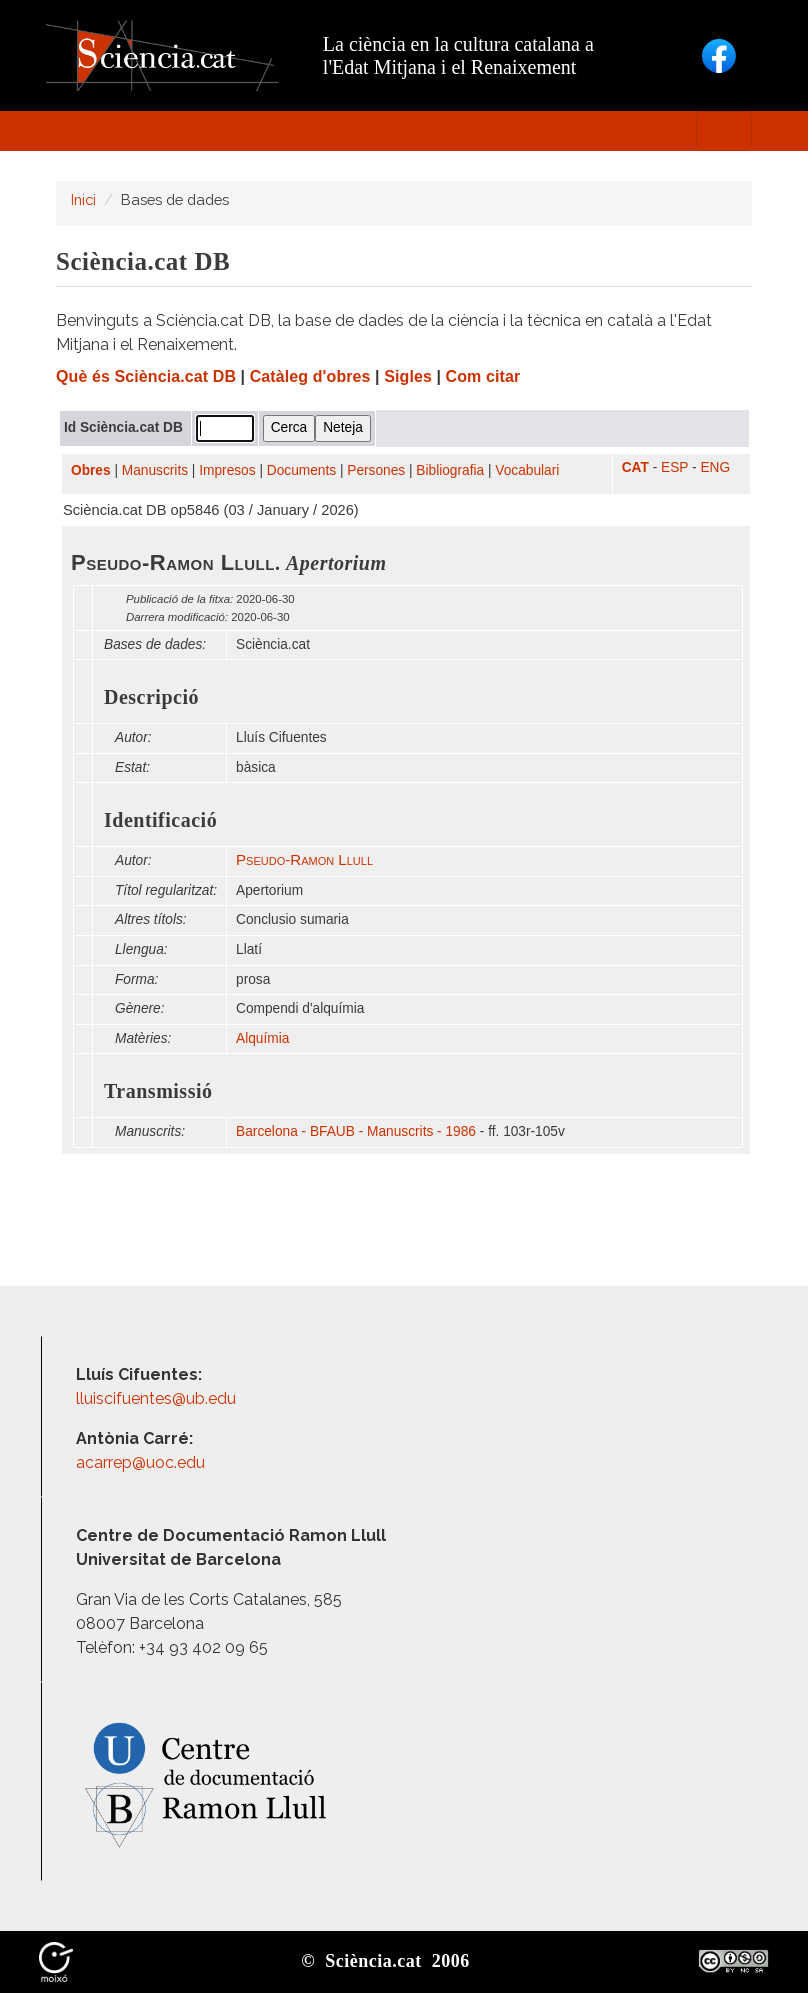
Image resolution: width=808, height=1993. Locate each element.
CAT (635, 467)
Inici (83, 199)
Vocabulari (527, 470)
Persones (376, 470)
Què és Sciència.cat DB (146, 376)
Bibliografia (450, 470)
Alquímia (262, 1038)
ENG (715, 467)
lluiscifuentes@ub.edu (158, 1398)
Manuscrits (155, 470)
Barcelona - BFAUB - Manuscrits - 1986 (356, 1131)
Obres (91, 470)
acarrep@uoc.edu (140, 1462)
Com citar (483, 376)
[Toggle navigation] (724, 131)
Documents (301, 470)
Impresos (227, 470)
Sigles (408, 376)
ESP (674, 467)
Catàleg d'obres (310, 376)
